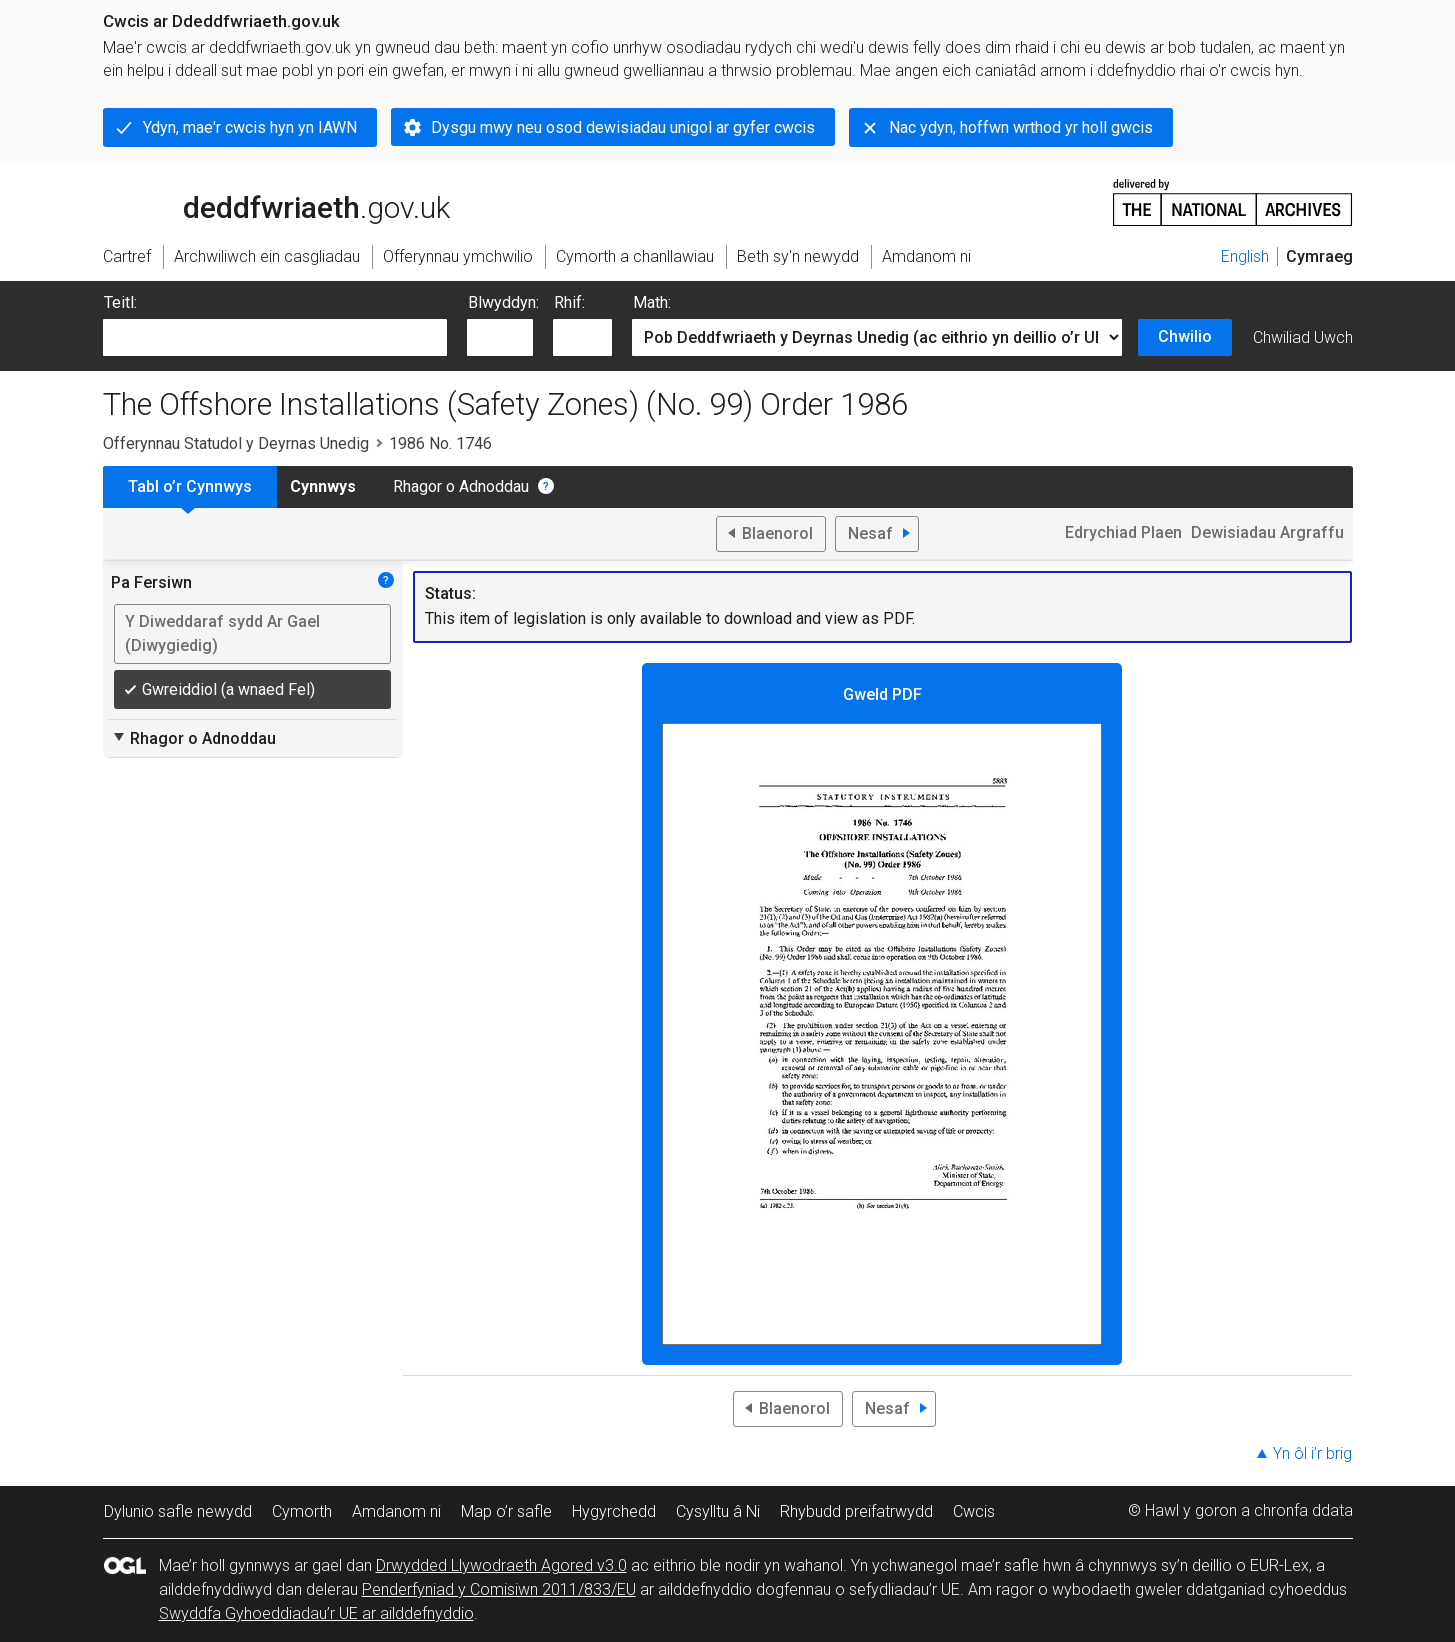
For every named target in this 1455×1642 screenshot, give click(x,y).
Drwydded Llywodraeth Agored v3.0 (501, 1565)
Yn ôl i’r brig (1312, 1453)
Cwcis (974, 1511)
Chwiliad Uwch (1303, 337)
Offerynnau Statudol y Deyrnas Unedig (236, 443)
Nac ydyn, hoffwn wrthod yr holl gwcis (1021, 127)
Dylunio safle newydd (178, 1511)
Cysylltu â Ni (718, 1511)
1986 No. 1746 (440, 443)
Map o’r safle (506, 1511)
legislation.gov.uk (261, 201)
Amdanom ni (396, 1511)
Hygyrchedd (614, 1511)
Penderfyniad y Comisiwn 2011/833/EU (499, 1589)
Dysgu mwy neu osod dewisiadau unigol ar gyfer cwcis (623, 127)
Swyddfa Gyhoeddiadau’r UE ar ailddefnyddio (316, 1613)
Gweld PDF (882, 1015)
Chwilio (1185, 336)
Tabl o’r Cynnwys (190, 486)
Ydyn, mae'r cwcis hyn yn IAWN (250, 127)
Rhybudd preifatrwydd (856, 1511)
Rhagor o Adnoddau (461, 486)
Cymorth (302, 1511)
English (1245, 256)
